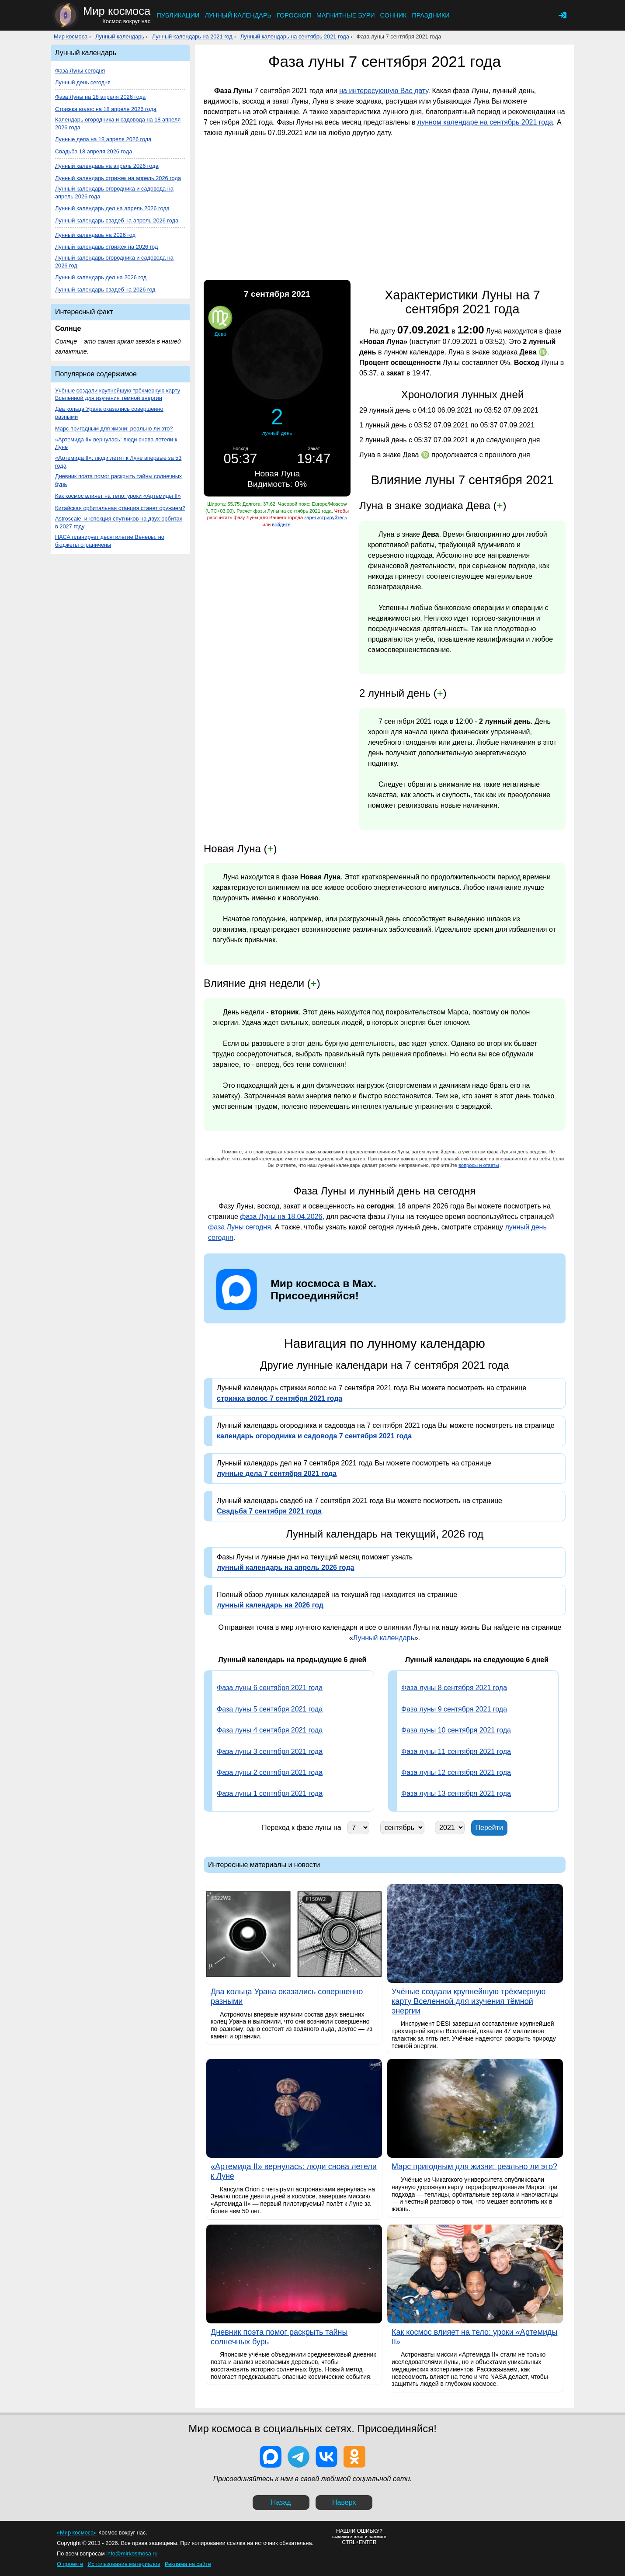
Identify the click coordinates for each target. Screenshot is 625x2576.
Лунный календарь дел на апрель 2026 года (112, 208)
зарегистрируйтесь (325, 517)
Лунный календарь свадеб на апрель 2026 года (116, 220)
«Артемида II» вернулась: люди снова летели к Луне (116, 443)
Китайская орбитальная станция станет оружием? (120, 508)
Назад (281, 2502)
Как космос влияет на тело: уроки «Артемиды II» (118, 496)
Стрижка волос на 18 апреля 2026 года (105, 109)
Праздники (430, 15)
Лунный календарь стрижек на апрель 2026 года (118, 178)
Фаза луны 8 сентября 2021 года (454, 1687)
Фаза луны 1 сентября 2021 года (270, 1793)
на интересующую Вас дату (383, 90)
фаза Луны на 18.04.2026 (281, 1216)
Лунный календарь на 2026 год (95, 235)
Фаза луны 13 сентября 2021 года (456, 1793)
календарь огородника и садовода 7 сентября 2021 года (314, 1436)
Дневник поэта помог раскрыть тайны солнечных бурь (118, 480)
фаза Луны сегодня (239, 1227)
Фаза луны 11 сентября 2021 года (456, 1751)
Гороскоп (294, 15)
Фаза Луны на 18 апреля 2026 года (100, 97)
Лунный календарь (238, 15)
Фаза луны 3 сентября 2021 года (270, 1751)
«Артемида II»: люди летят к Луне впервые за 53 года (118, 462)
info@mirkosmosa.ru (132, 2553)
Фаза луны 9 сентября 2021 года (454, 1709)
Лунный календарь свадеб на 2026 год (105, 289)
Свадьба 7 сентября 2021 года (269, 1511)
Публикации (177, 15)
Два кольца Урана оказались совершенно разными (109, 413)
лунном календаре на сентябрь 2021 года (485, 122)
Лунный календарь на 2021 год (192, 36)
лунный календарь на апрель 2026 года (285, 1567)
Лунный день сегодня (83, 82)
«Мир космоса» (77, 2532)
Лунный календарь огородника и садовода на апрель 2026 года (114, 192)
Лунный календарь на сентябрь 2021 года (294, 36)
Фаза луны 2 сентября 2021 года (270, 1772)
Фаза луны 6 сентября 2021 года (270, 1687)
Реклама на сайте (188, 2564)
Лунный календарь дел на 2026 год (100, 277)
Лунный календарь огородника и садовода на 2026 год (114, 261)
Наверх (344, 2502)
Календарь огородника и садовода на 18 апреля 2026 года (118, 123)
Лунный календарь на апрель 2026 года (107, 166)
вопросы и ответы (478, 1165)
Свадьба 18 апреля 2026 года (93, 151)
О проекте (70, 2564)
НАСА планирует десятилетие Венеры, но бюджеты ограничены (109, 541)
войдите (281, 524)
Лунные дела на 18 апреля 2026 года (103, 139)
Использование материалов (123, 2564)
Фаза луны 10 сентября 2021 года (456, 1730)
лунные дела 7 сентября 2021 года (277, 1473)
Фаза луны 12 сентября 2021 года (456, 1772)
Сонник (393, 15)
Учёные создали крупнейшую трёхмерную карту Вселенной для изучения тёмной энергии (117, 394)
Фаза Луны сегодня (80, 70)
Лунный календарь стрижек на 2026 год (106, 246)
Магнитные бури (345, 15)
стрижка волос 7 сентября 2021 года (279, 1398)
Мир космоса (70, 36)
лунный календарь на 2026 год (270, 1605)
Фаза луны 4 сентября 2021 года (270, 1730)
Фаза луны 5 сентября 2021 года (270, 1709)
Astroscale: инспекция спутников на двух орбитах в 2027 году (118, 522)
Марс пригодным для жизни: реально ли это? (114, 428)
